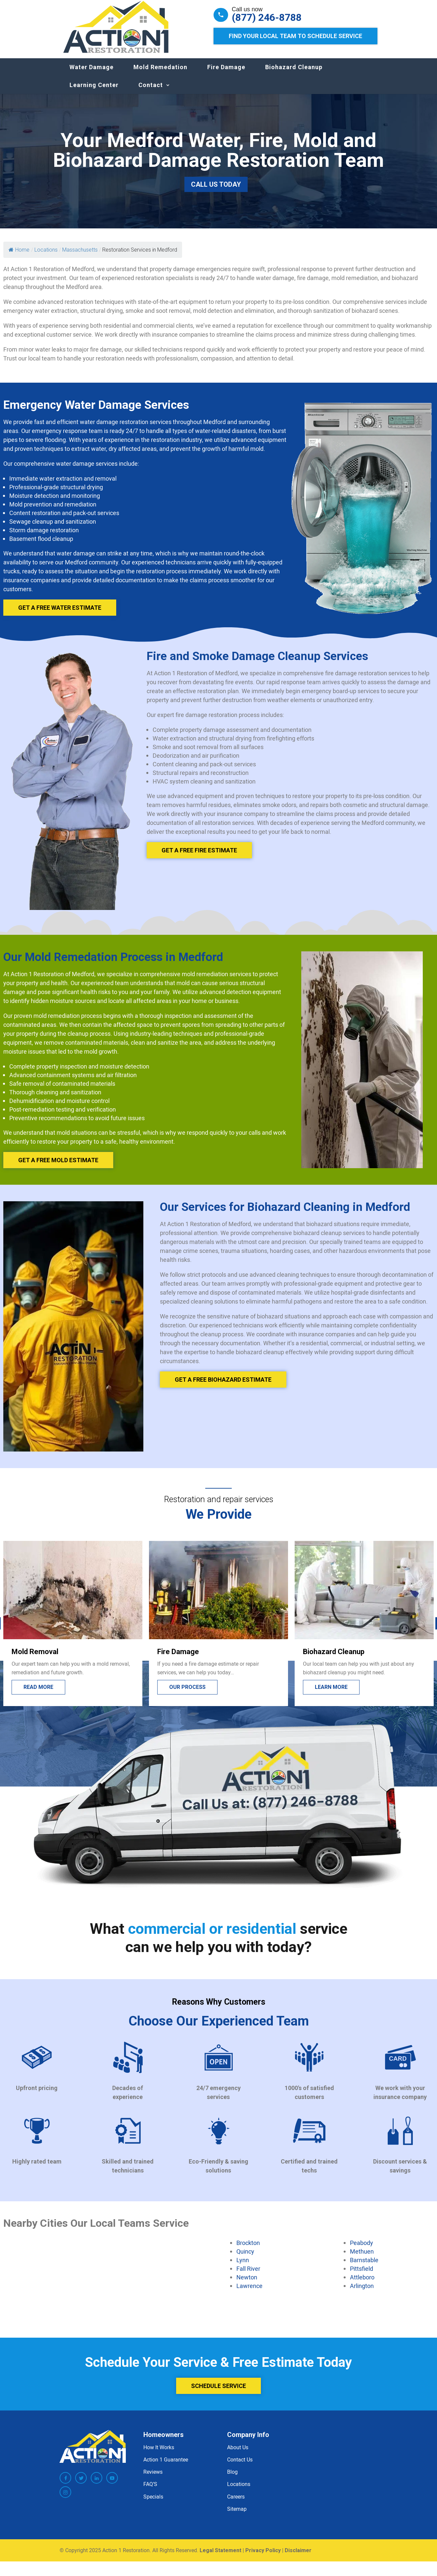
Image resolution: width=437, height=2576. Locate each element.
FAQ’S (150, 2490)
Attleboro (362, 2284)
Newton (246, 2284)
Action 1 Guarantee (165, 2466)
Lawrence (249, 2292)
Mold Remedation (160, 73)
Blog (232, 2478)
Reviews (153, 2478)
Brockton (248, 2249)
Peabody (361, 2249)
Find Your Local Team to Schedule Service (295, 35)
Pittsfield (361, 2275)
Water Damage (92, 73)
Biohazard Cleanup (293, 73)
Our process (333, 1694)
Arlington (362, 2292)
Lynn (242, 2266)
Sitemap (237, 2515)
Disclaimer (298, 2557)
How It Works (158, 2453)
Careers (236, 2503)
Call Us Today (216, 191)
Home (19, 256)
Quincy (245, 2258)
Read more (184, 1694)
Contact (150, 91)
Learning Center (94, 91)
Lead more (38, 1694)
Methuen (362, 2258)
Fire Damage (226, 73)
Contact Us (240, 2466)
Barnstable (364, 2266)
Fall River (248, 2275)
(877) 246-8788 (267, 17)
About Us (237, 2453)
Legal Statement (220, 2557)
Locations (238, 2490)
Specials (153, 2503)
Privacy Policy (263, 2557)
